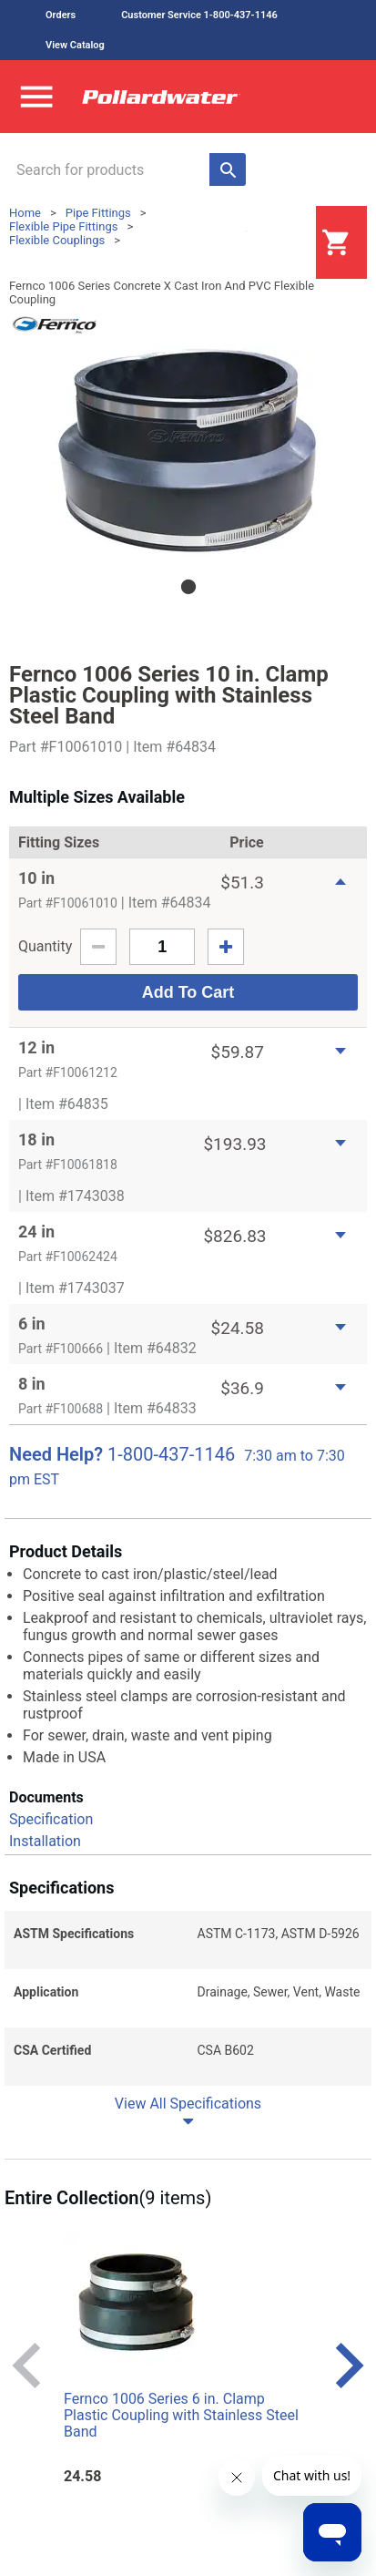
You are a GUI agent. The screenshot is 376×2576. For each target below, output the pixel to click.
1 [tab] (188, 587)
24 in (36, 1231)
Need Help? (56, 1454)
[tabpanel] (188, 449)
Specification (51, 1819)
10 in (36, 878)
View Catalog (75, 45)
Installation (45, 1841)
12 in (36, 1047)
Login (270, 243)
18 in (36, 1139)
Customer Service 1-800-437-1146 (199, 15)
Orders (61, 15)
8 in (32, 1383)
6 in (32, 1323)
